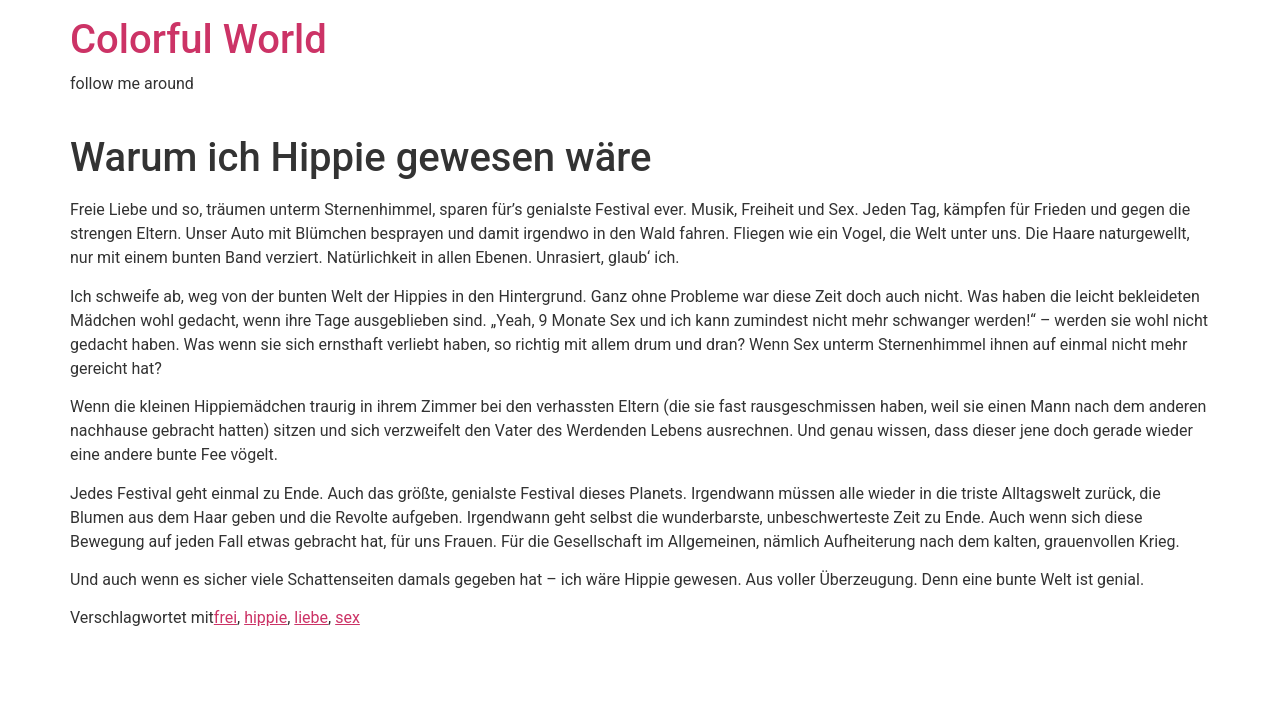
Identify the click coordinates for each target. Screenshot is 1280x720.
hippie (265, 617)
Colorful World (198, 39)
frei (225, 617)
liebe (311, 617)
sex (347, 617)
